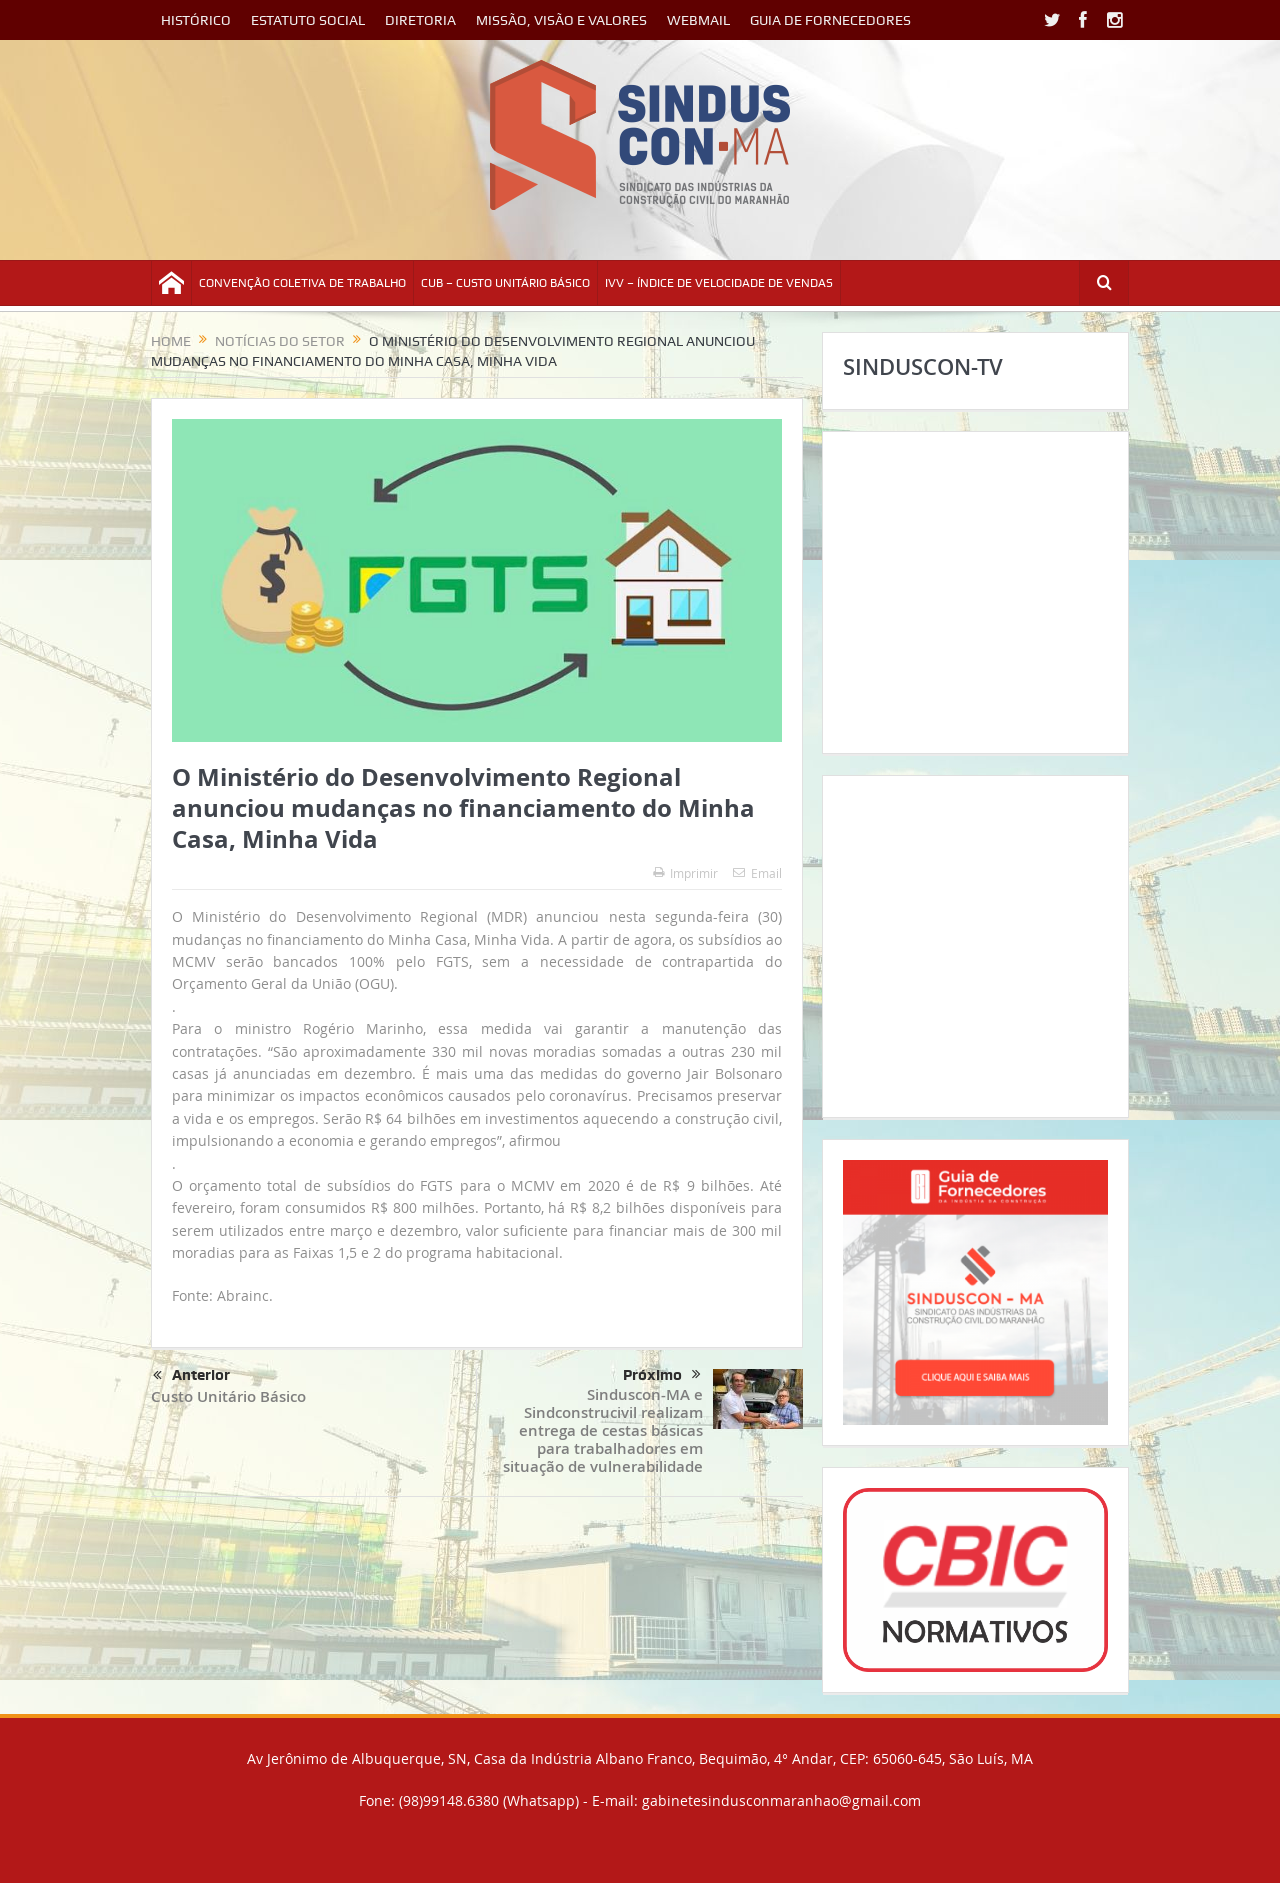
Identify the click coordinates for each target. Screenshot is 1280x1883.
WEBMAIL (698, 20)
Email (757, 873)
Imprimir (685, 873)
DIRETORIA (420, 20)
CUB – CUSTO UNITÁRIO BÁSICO (505, 283)
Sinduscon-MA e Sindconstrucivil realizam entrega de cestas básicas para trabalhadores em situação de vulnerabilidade (603, 1430)
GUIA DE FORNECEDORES (830, 20)
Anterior (191, 1376)
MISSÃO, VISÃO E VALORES (561, 20)
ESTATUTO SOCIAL (308, 20)
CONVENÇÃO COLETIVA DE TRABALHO (302, 283)
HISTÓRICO (196, 20)
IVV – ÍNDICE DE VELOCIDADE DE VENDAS (719, 283)
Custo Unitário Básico (228, 1396)
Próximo (662, 1375)
